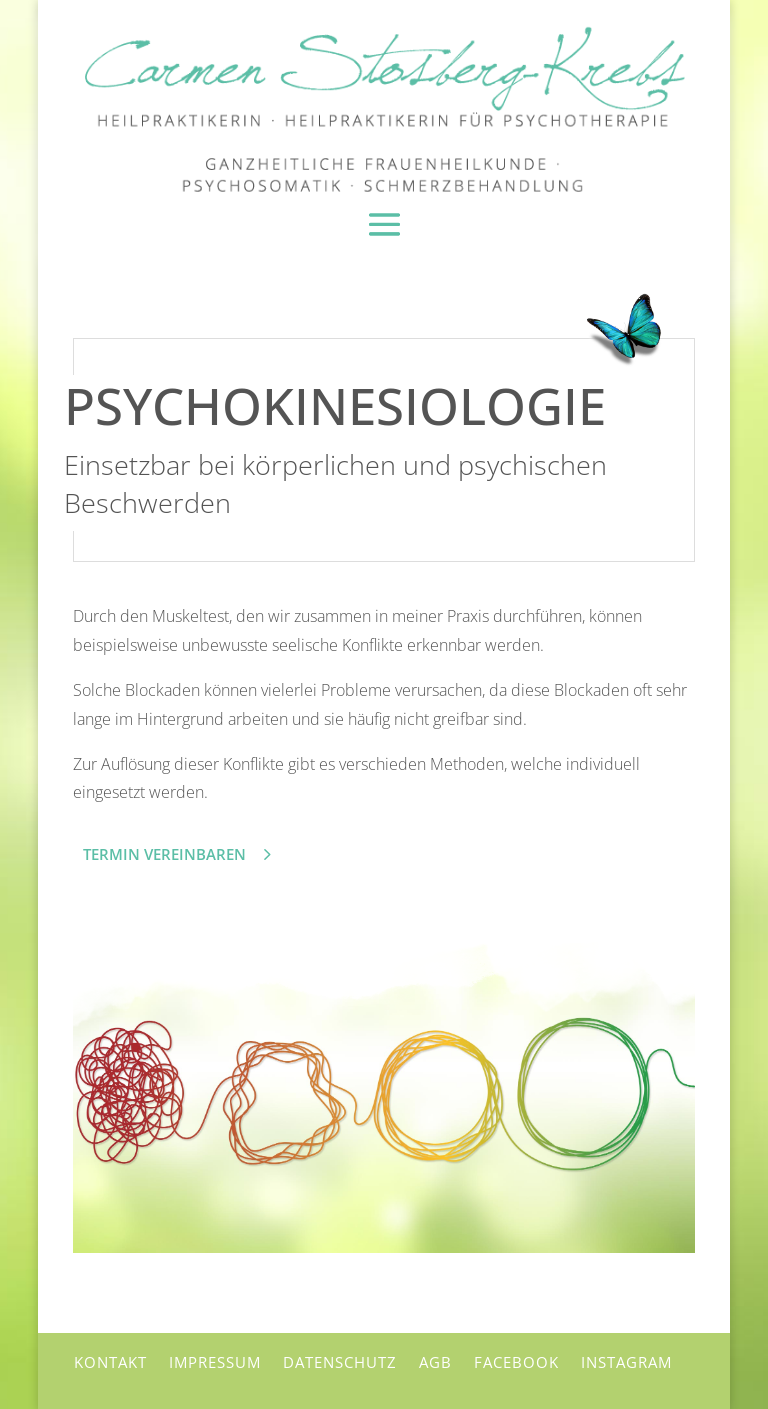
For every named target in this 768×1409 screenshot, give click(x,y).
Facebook (516, 1359)
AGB (435, 1359)
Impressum (215, 1359)
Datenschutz (340, 1359)
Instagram (626, 1359)
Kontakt (110, 1359)
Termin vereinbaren (164, 851)
